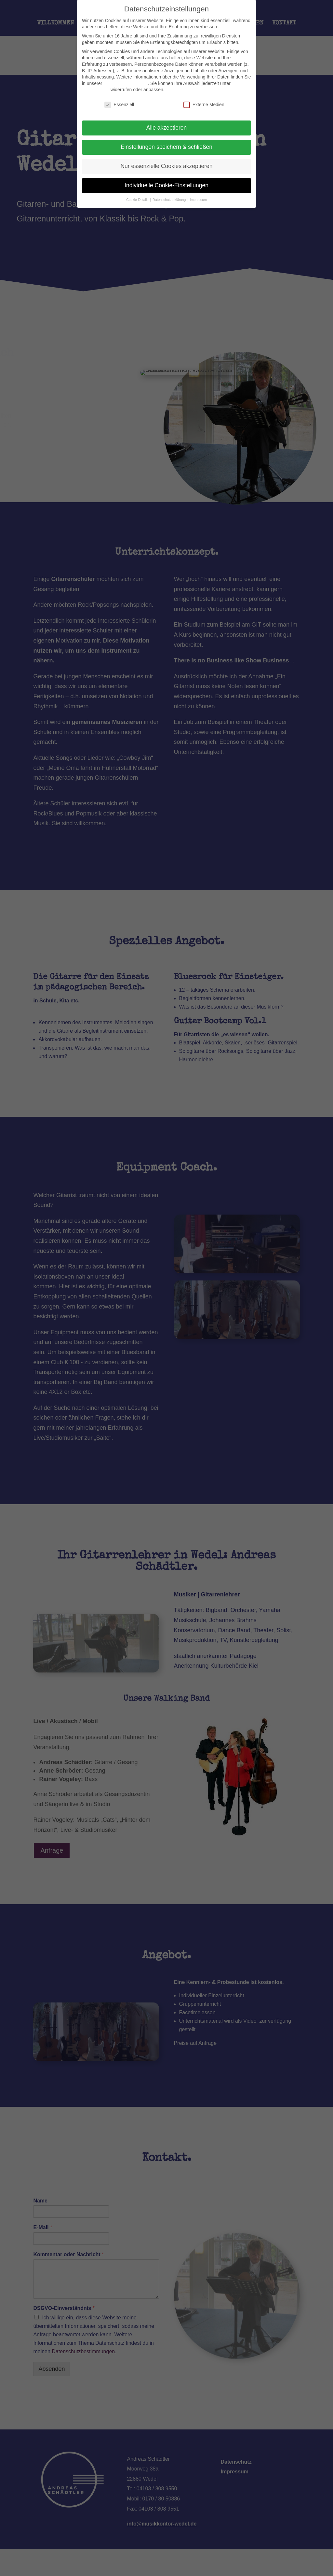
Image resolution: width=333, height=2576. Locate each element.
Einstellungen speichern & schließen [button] (166, 147)
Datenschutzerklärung (125, 83)
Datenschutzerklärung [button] (170, 200)
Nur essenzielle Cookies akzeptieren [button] (166, 166)
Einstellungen (95, 89)
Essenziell (119, 105)
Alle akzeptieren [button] (166, 127)
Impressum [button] (198, 200)
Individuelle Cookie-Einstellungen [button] (166, 185)
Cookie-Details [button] (137, 200)
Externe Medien (203, 105)
